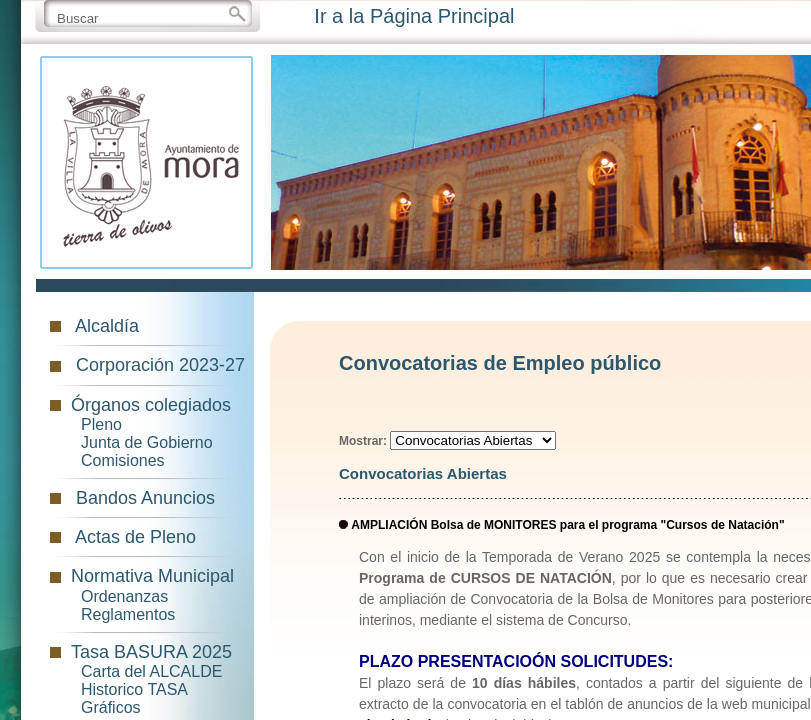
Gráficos (111, 707)
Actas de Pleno (135, 537)
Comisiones (123, 460)
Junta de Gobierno (147, 442)
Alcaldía (107, 326)
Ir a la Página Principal (414, 16)
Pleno (101, 424)
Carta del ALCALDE (151, 671)
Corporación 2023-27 (160, 365)
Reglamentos (128, 614)
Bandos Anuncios (145, 498)
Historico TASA (134, 689)
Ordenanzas (124, 596)
